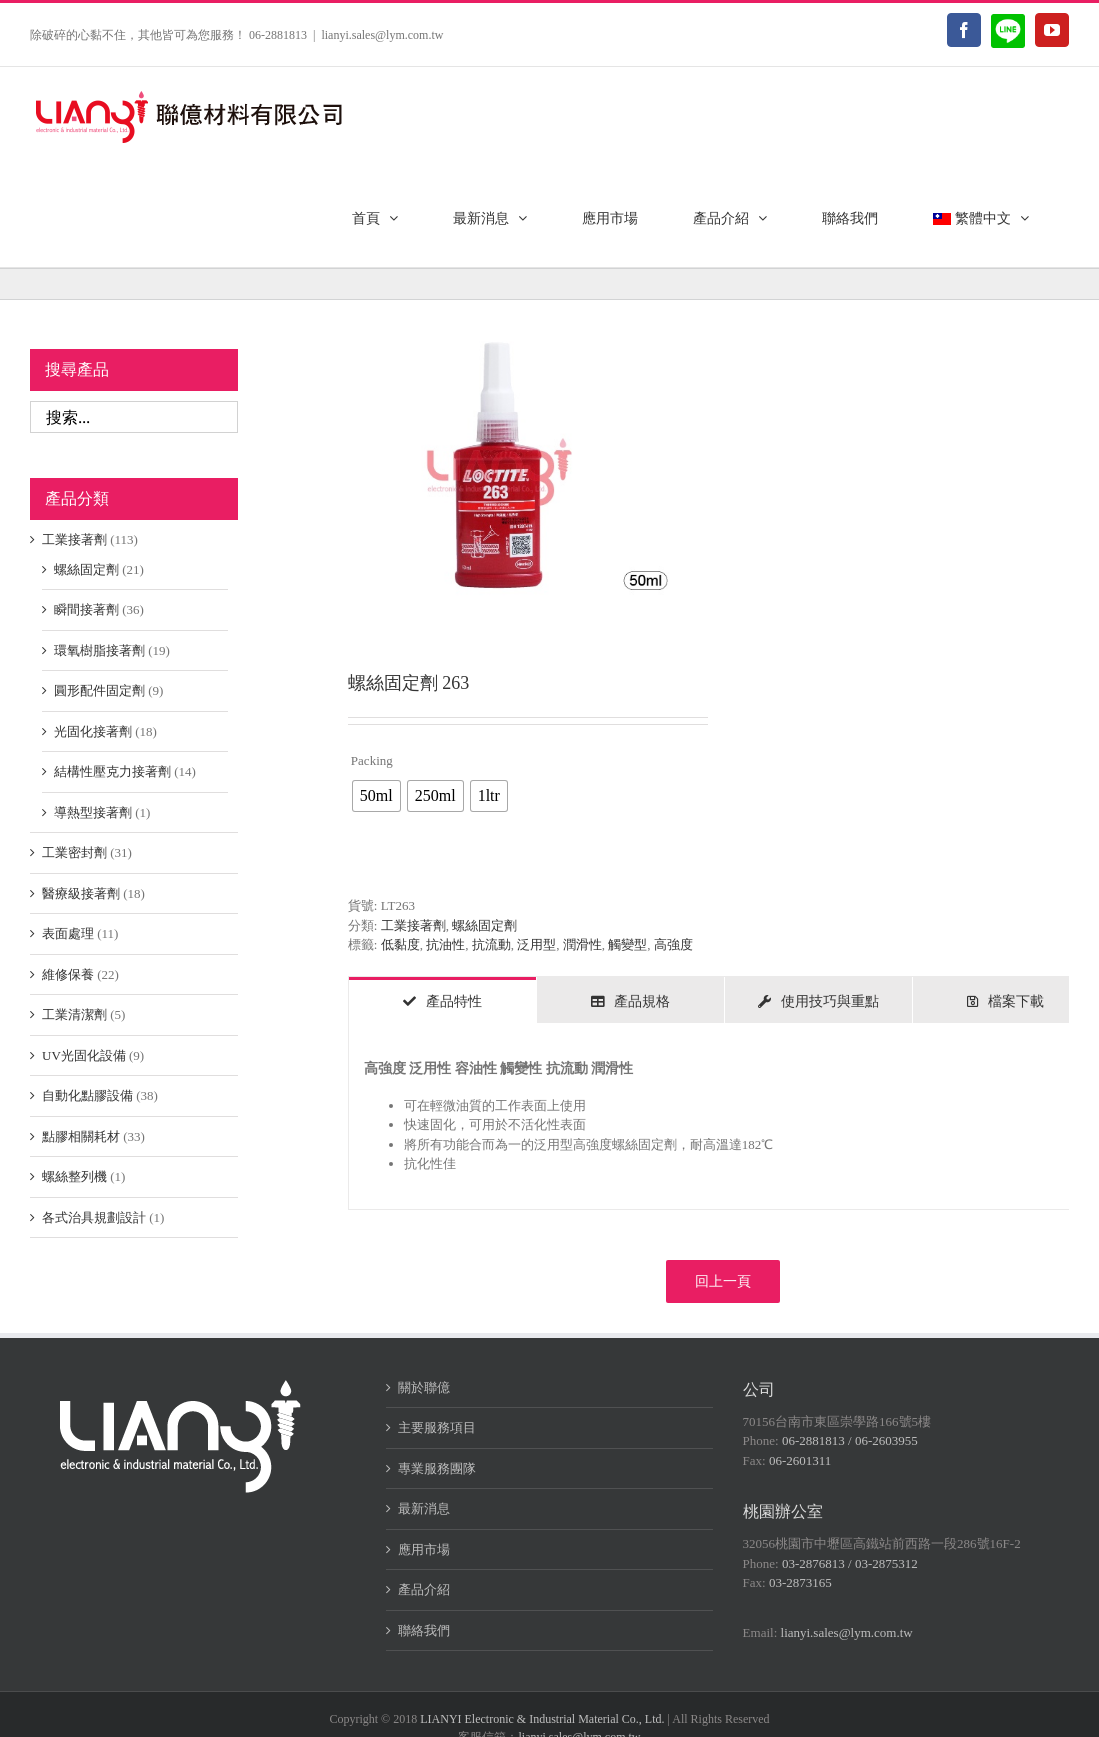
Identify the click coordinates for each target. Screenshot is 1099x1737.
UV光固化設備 (84, 1055)
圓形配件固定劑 (99, 690)
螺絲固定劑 (484, 925)
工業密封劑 (74, 852)
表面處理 (68, 933)
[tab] (442, 1000)
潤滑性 (582, 944)
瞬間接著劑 (86, 609)
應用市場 (424, 1549)
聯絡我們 (424, 1630)
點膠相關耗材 (81, 1136)
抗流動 (491, 944)
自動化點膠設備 (87, 1095)
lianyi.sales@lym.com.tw (382, 35)
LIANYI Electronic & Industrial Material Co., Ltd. (542, 1719)
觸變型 (627, 944)
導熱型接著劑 (93, 812)
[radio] (376, 796)
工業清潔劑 (74, 1014)
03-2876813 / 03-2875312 (850, 1563)
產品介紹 (424, 1589)
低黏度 (400, 944)
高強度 (673, 944)
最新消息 (424, 1508)
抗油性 (445, 944)
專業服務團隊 (437, 1468)
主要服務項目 (437, 1427)
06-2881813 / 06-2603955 (850, 1440)
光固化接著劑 (93, 731)
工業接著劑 (413, 925)
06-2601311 (800, 1460)
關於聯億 (424, 1387)
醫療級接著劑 (81, 893)
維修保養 (68, 974)
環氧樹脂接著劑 (99, 650)
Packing (372, 760)
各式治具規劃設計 (94, 1217)
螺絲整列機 (74, 1176)
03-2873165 (800, 1582)
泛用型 (536, 944)
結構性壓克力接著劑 (112, 771)
